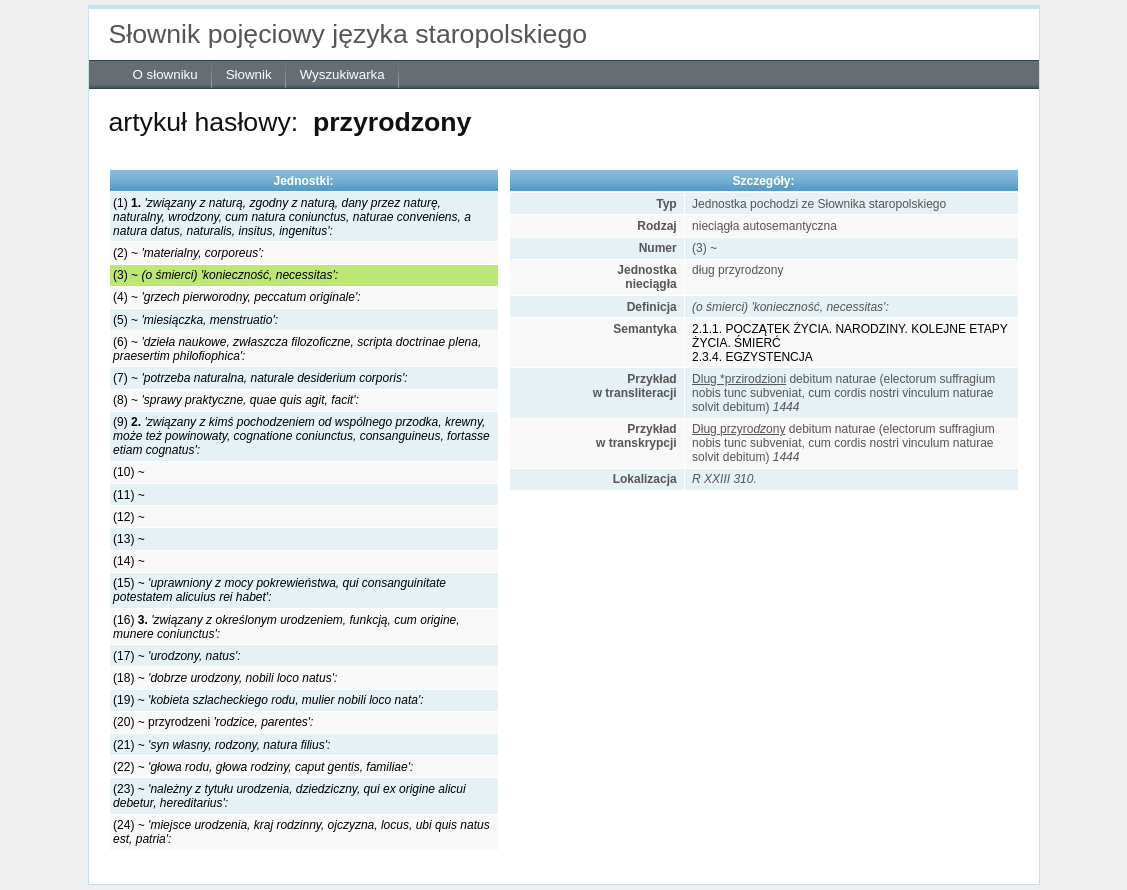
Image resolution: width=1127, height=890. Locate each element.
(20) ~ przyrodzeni (213, 722)
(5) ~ (195, 320)
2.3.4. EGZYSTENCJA (752, 357)
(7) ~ (260, 378)
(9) (301, 436)
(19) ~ (268, 700)
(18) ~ (225, 678)
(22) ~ (263, 767)
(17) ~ (176, 656)
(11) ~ (129, 495)
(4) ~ (236, 297)
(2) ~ (188, 253)
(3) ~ (225, 275)
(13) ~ (129, 539)
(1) (292, 217)
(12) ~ (129, 517)
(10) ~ (129, 472)
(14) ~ (129, 561)
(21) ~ (221, 745)
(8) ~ (236, 400)
